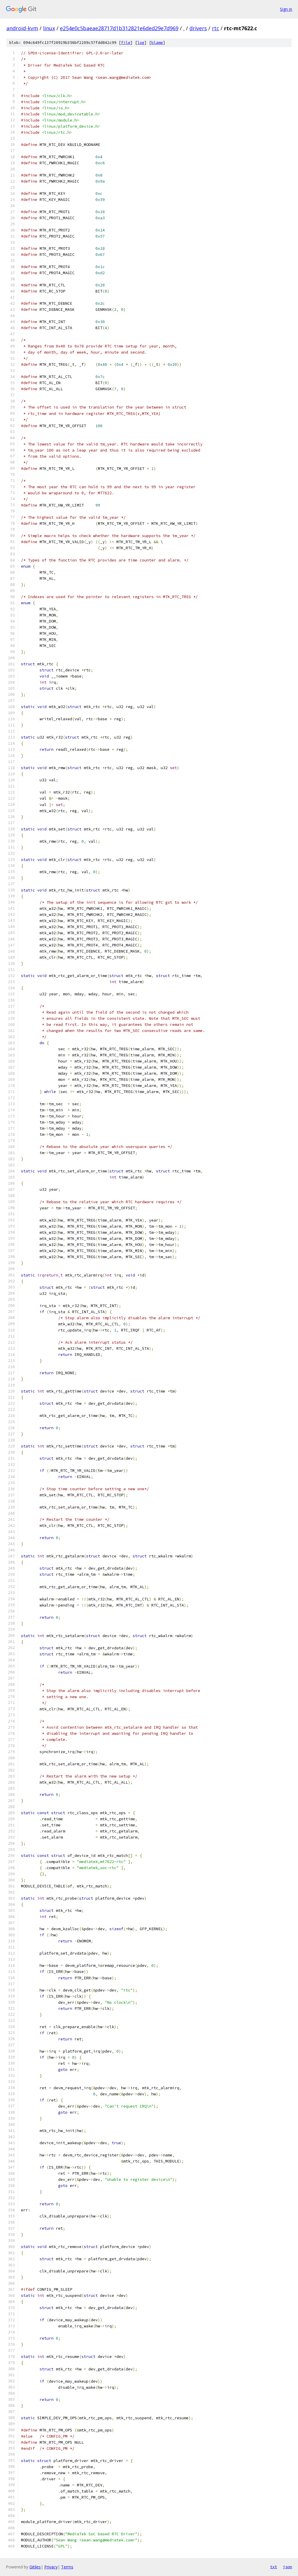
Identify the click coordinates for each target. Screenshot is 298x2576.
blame (157, 42)
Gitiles (35, 2567)
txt (273, 2566)
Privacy (51, 2567)
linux (49, 28)
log (140, 42)
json (287, 2566)
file (125, 42)
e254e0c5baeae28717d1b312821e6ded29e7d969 (119, 28)
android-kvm (22, 28)
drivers (198, 28)
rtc (215, 28)
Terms (67, 2567)
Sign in (286, 9)
